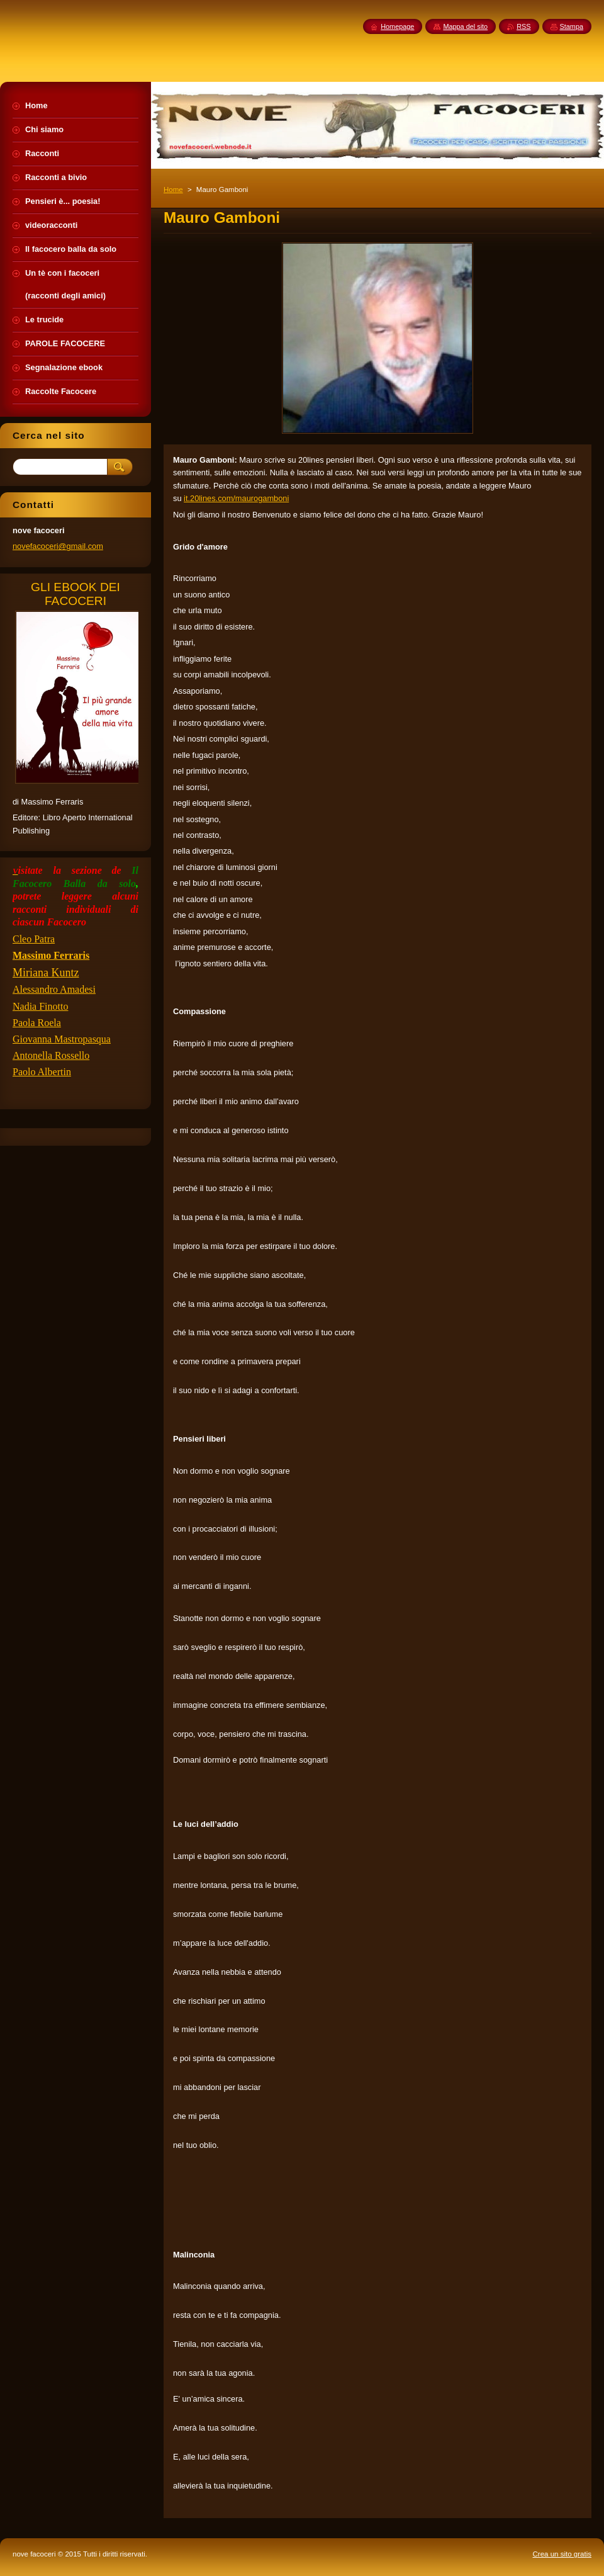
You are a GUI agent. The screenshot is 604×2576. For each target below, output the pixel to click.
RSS (523, 26)
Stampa (571, 26)
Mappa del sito (465, 26)
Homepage (397, 26)
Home (173, 189)
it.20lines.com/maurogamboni (236, 498)
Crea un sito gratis (562, 2554)
